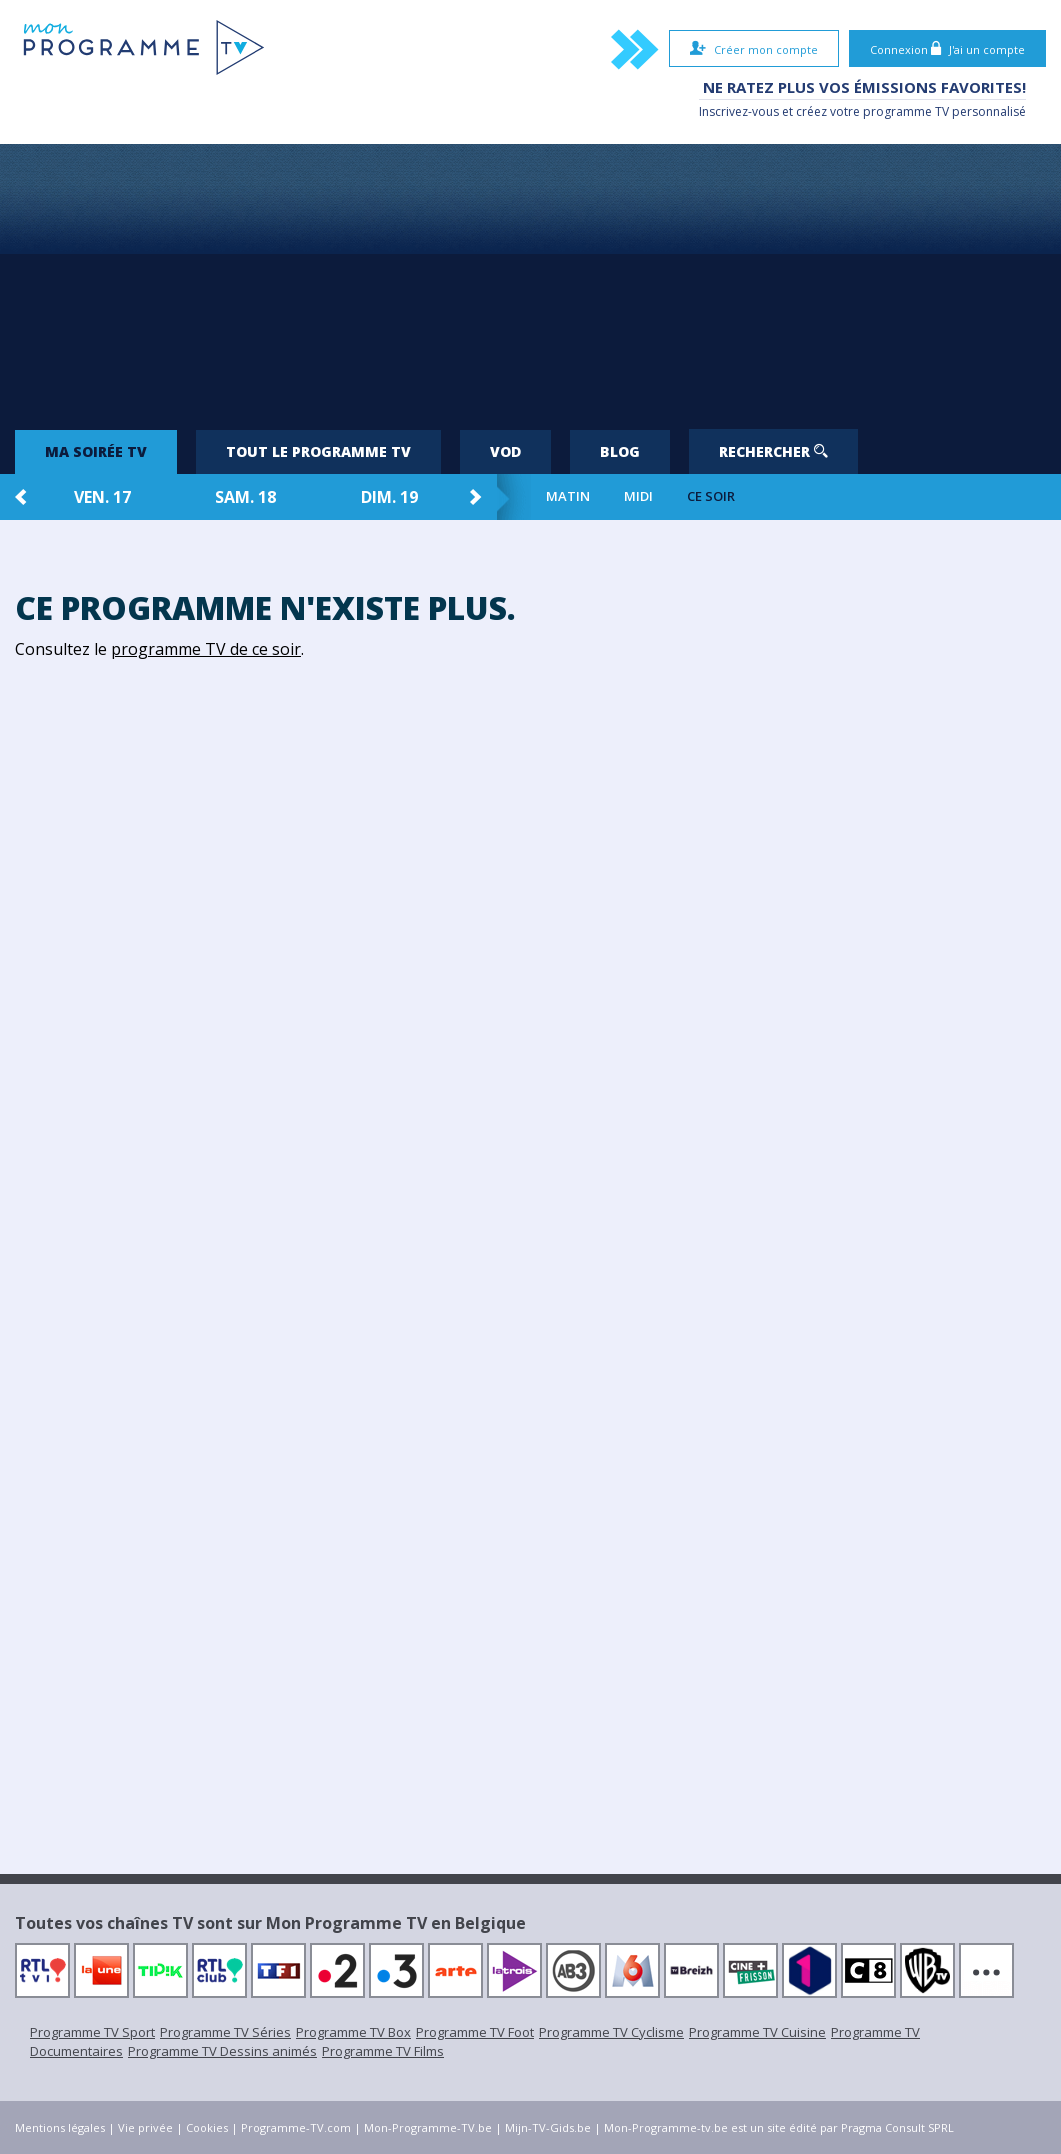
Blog (620, 451)
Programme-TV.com (296, 2127)
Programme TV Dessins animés (222, 2051)
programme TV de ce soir (206, 649)
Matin (568, 496)
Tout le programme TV (318, 451)
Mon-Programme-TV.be (428, 2127)
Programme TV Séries (225, 2032)
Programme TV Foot (475, 2032)
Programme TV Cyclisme (611, 2032)
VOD (505, 451)
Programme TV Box (353, 2032)
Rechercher (773, 451)
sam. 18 (245, 497)
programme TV (906, 111)
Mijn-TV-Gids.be (548, 2127)
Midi (638, 496)
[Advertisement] (531, 279)
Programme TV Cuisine (757, 2032)
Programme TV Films (383, 2051)
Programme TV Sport (92, 2032)
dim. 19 (389, 497)
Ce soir (711, 496)
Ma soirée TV (96, 451)
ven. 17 (102, 497)
